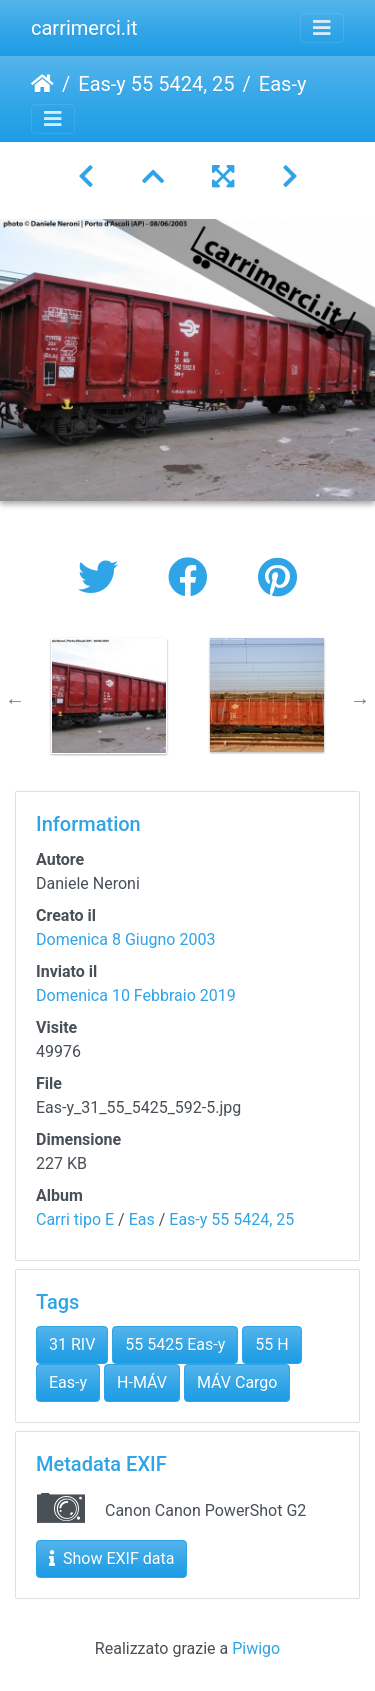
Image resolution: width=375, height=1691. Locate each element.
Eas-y (68, 1382)
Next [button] (360, 700)
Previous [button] (15, 700)
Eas (142, 1219)
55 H (271, 1344)
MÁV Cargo (237, 1382)
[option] (109, 696)
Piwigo (256, 1648)
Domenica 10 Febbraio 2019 (136, 995)
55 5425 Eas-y (175, 1344)
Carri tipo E (75, 1219)
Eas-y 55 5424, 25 (156, 84)
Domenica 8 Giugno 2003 (125, 939)
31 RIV (72, 1344)
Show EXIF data (111, 1558)
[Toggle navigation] (322, 28)
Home (42, 84)
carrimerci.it (84, 28)
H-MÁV (142, 1382)
